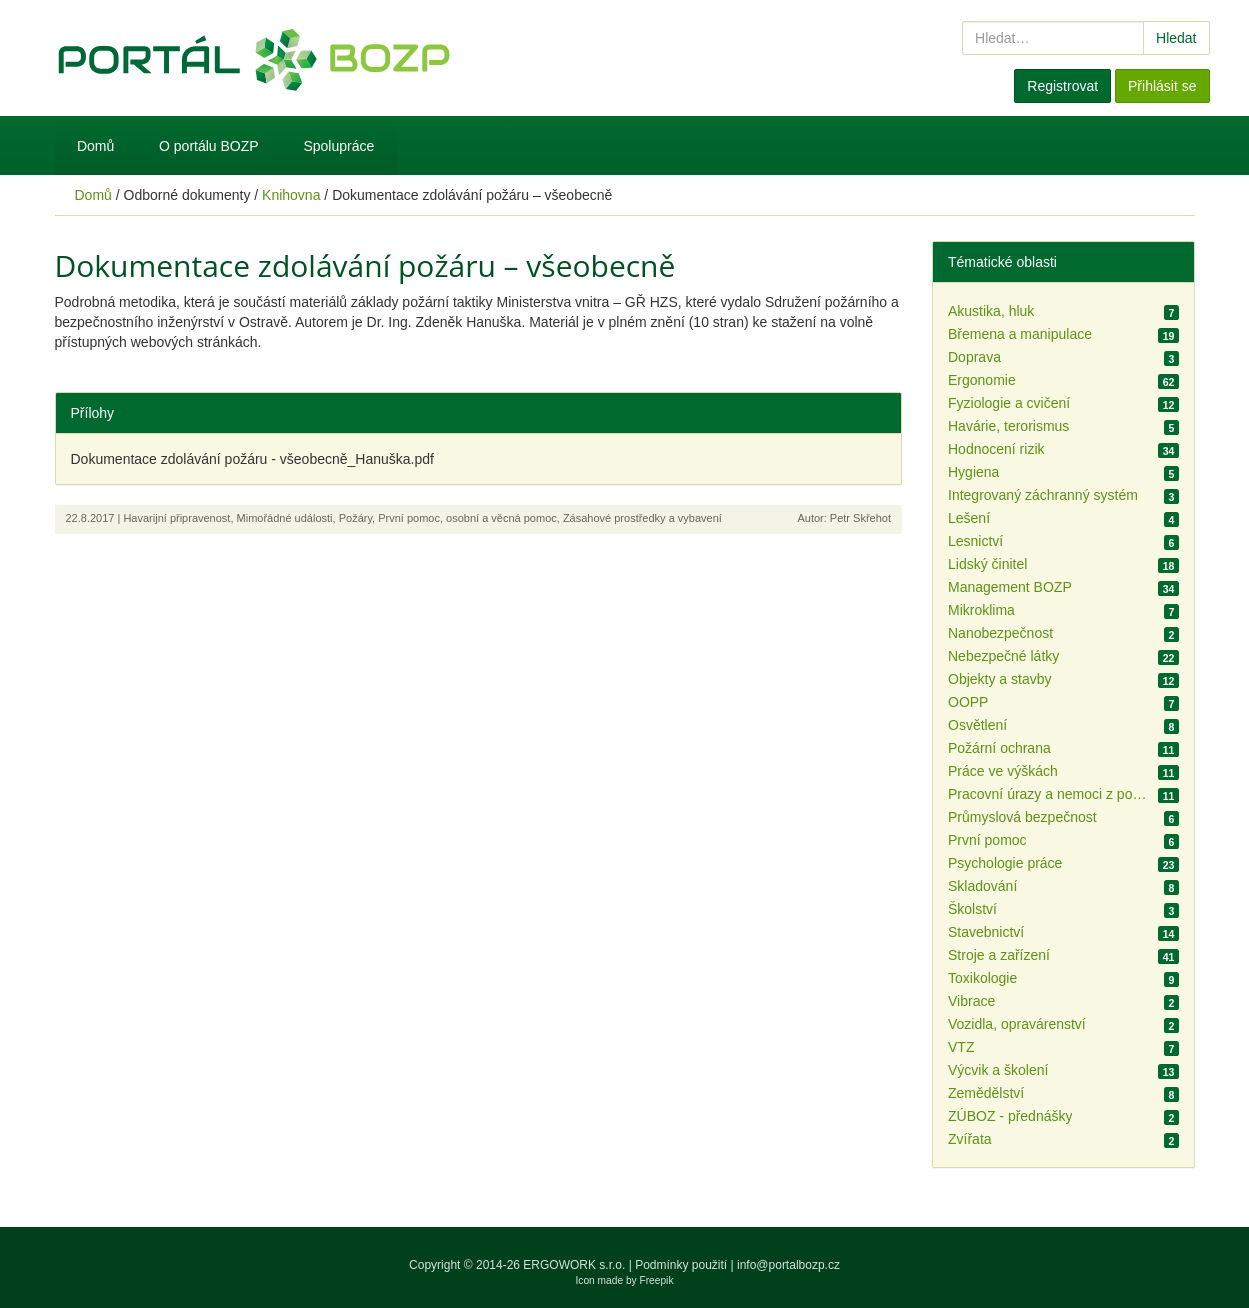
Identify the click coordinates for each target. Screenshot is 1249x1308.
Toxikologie (982, 978)
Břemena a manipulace (1020, 334)
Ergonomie (982, 380)
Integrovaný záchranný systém (1043, 495)
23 (1169, 865)
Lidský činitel (987, 564)
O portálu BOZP (209, 146)
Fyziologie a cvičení (1009, 403)
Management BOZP (1010, 587)
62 (1169, 382)
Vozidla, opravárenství (1017, 1024)
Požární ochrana (999, 748)
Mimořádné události (285, 518)
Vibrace (971, 1001)
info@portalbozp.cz (788, 1265)
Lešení (969, 518)
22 (1169, 658)
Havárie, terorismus (1008, 426)
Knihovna (291, 195)
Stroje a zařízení (999, 955)
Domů (95, 146)
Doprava (974, 357)
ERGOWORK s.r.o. (575, 1265)
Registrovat (1062, 86)
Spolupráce (338, 146)
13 (1169, 1072)
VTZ (961, 1047)
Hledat (1176, 38)
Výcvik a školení (998, 1070)
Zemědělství (986, 1093)
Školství (972, 909)
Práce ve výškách (1003, 771)
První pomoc (987, 840)
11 (1169, 750)
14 (1169, 934)
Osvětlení (977, 725)
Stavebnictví (986, 932)
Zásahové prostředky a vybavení (642, 518)
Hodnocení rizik (996, 449)
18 (1169, 566)
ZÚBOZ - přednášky (1010, 1116)
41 (1169, 957)
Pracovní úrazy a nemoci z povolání (1048, 794)
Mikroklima (981, 610)
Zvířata (970, 1139)
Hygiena (973, 472)
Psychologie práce (1005, 863)
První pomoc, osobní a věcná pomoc (467, 518)
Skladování (982, 886)
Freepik (657, 1280)
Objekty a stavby (1000, 679)
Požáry (355, 518)
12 (1169, 405)
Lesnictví (975, 541)
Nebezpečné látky (1003, 656)
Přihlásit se (1162, 86)
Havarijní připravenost (176, 518)
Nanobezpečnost (1000, 633)
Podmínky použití (681, 1265)
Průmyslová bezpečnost (1022, 817)
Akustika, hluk (991, 311)
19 (1169, 336)
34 (1169, 451)
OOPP (968, 702)
